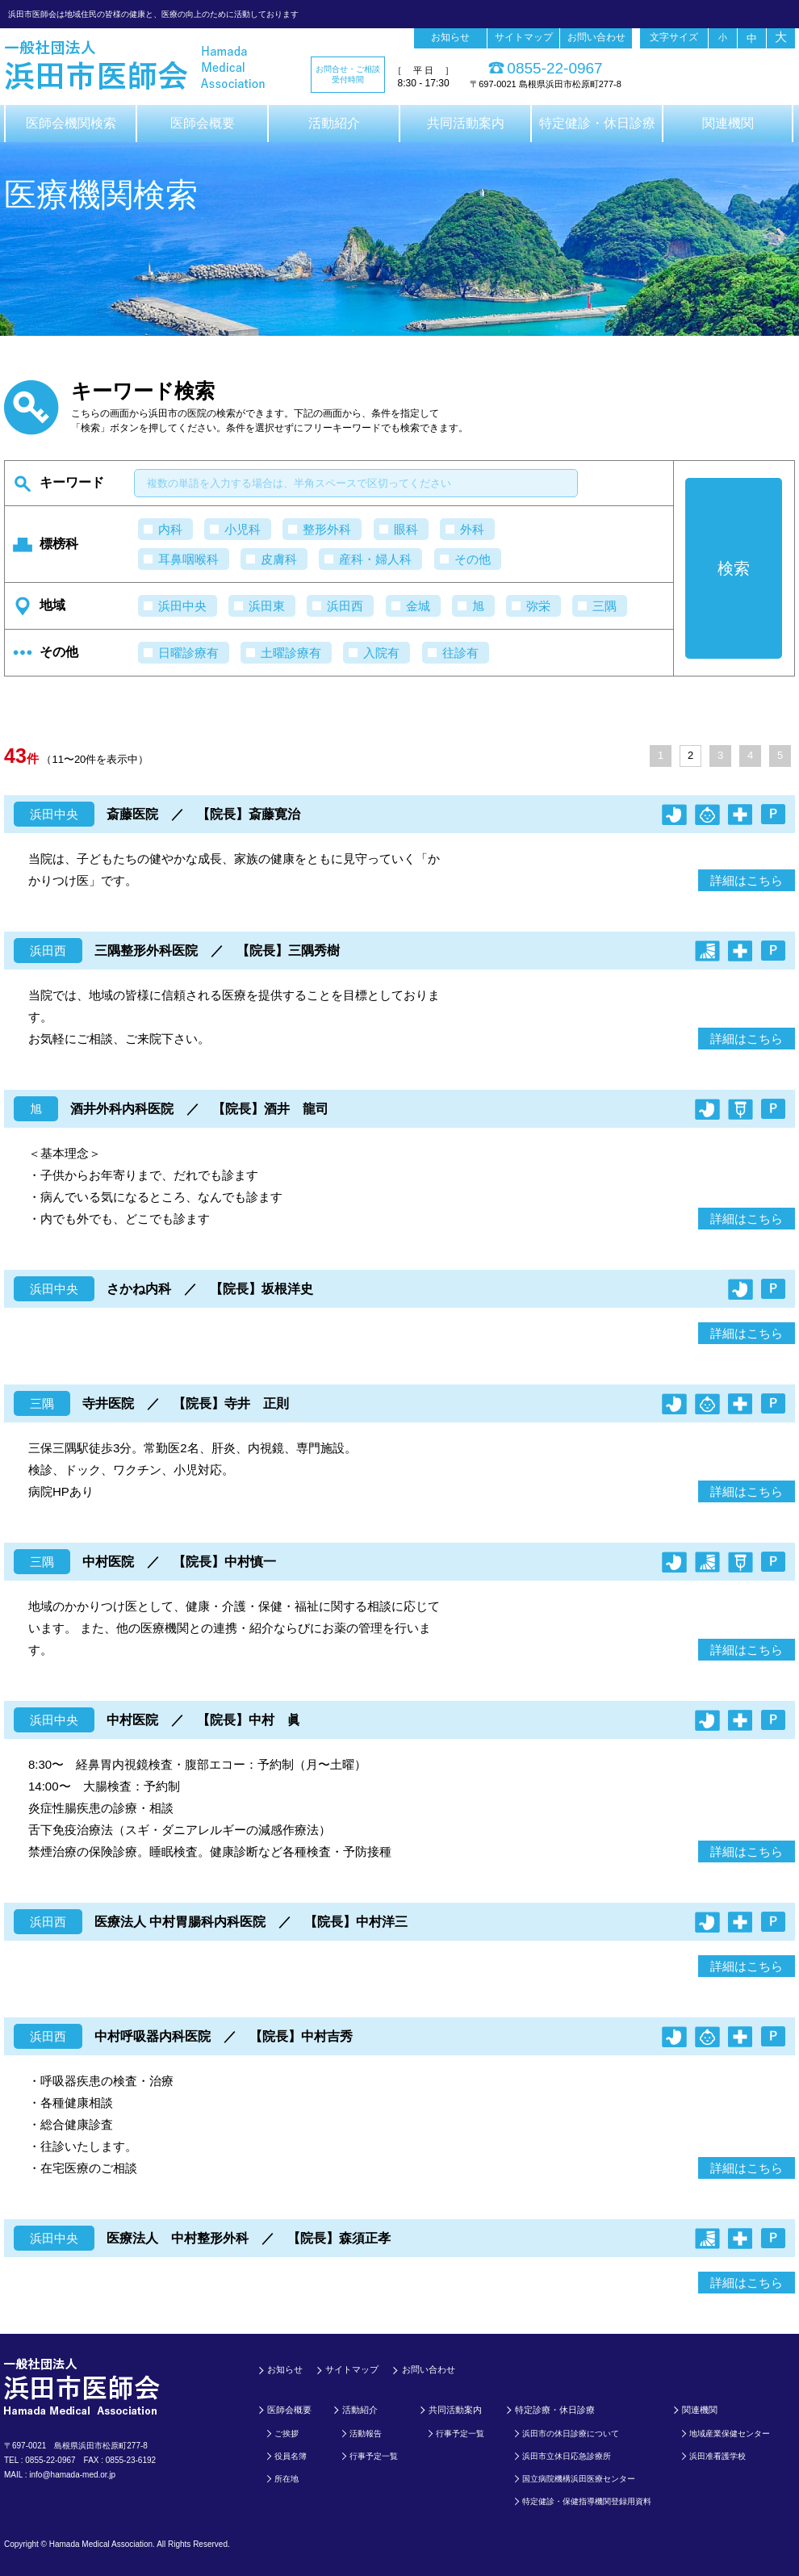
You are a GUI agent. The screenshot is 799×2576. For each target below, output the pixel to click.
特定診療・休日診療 (555, 2410)
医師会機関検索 (71, 123)
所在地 (286, 2478)
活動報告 (365, 2433)
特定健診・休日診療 (597, 123)
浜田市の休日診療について (570, 2433)
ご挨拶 (286, 2433)
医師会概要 (202, 123)
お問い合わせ (596, 37)
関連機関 (728, 123)
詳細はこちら (746, 880)
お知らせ (450, 37)
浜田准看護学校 (717, 2456)
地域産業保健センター (729, 2433)
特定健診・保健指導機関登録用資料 (586, 2501)
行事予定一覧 (373, 2456)
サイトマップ (524, 37)
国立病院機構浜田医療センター (578, 2478)
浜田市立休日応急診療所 (566, 2456)
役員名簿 (290, 2456)
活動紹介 (334, 123)
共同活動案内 (465, 123)
